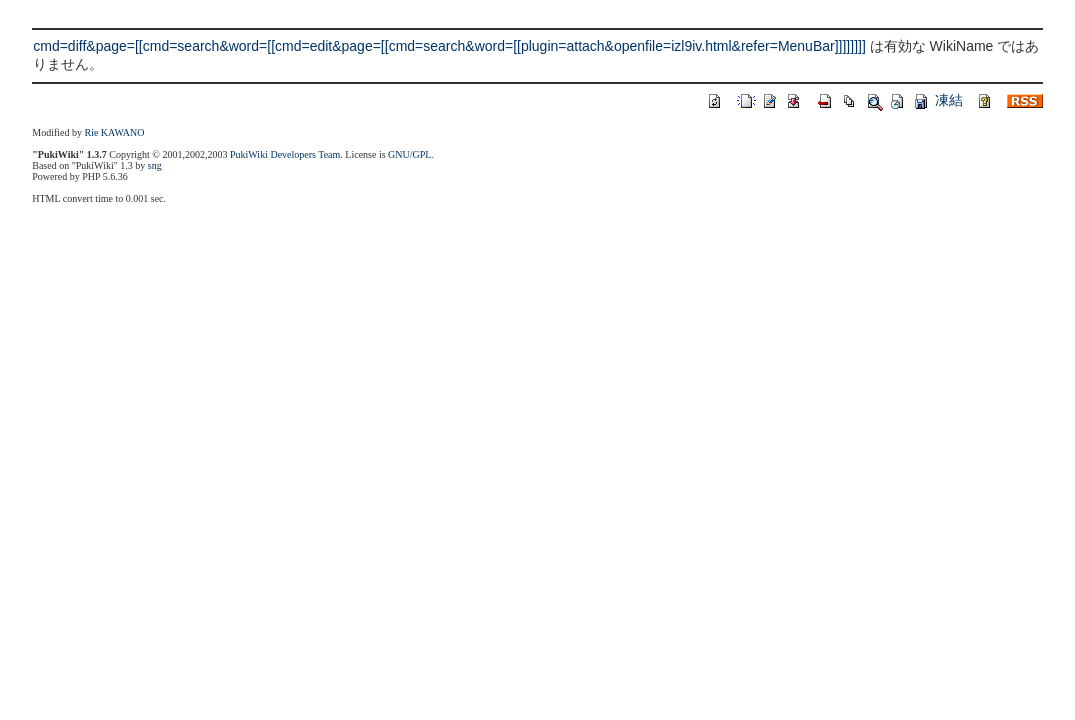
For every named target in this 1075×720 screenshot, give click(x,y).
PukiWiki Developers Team (285, 154)
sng (155, 165)
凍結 (949, 100)
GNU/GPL (409, 154)
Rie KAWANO (114, 132)
